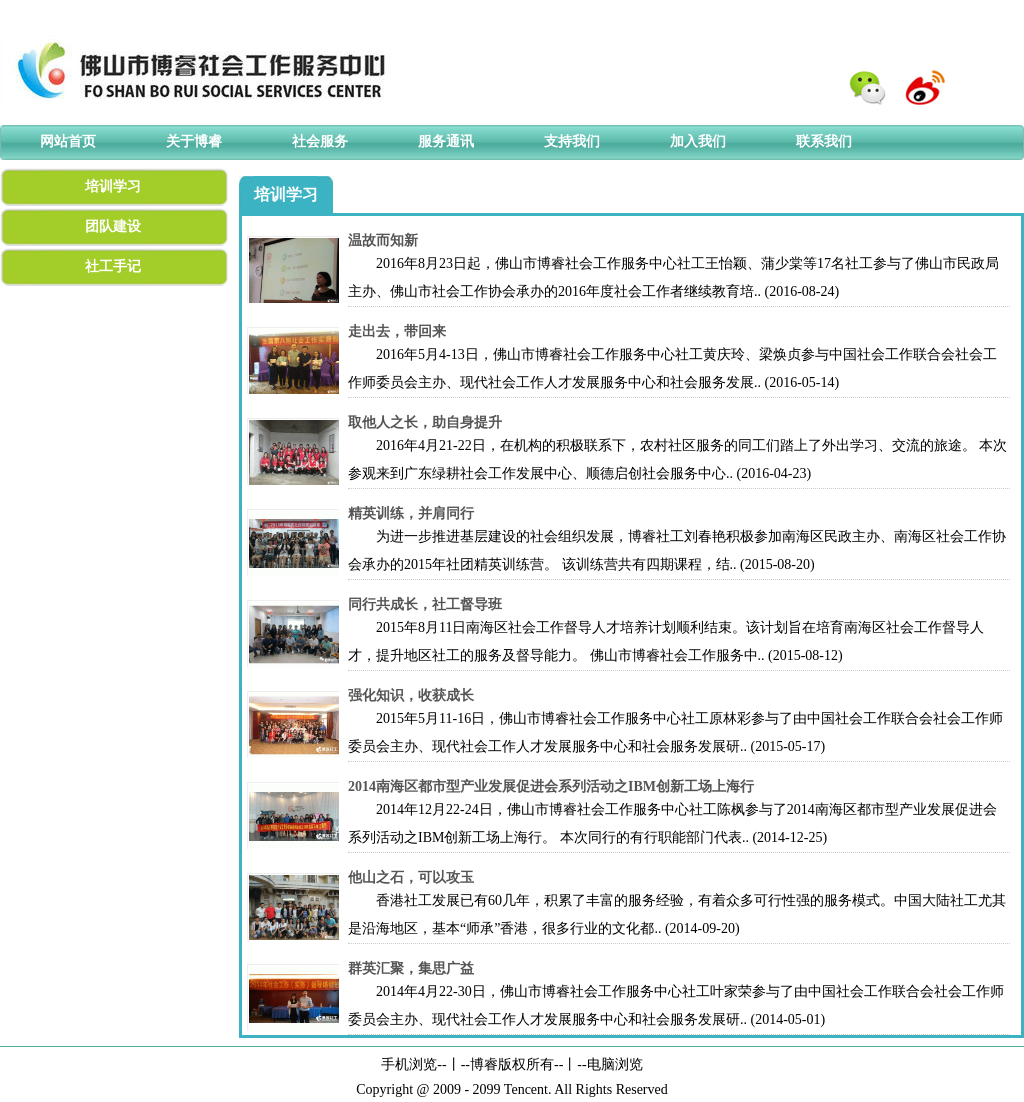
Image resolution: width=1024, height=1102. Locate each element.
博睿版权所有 (512, 1064)
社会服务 (320, 141)
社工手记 (113, 266)
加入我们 (698, 141)
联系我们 (824, 141)
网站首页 (68, 141)
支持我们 (572, 141)
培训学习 (113, 186)
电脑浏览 (615, 1064)
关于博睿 (194, 141)
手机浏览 (409, 1064)
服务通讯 (446, 141)
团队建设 (113, 226)
